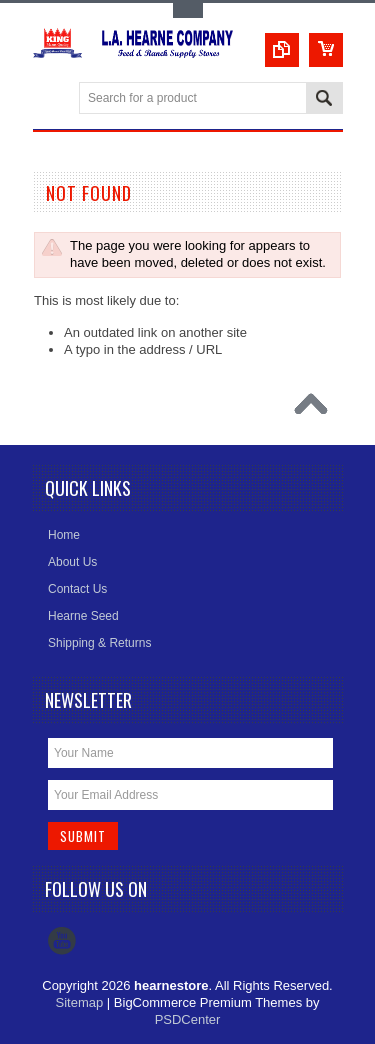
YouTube (62, 941)
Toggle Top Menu (188, 10)
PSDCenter (188, 1019)
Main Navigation (50, 99)
